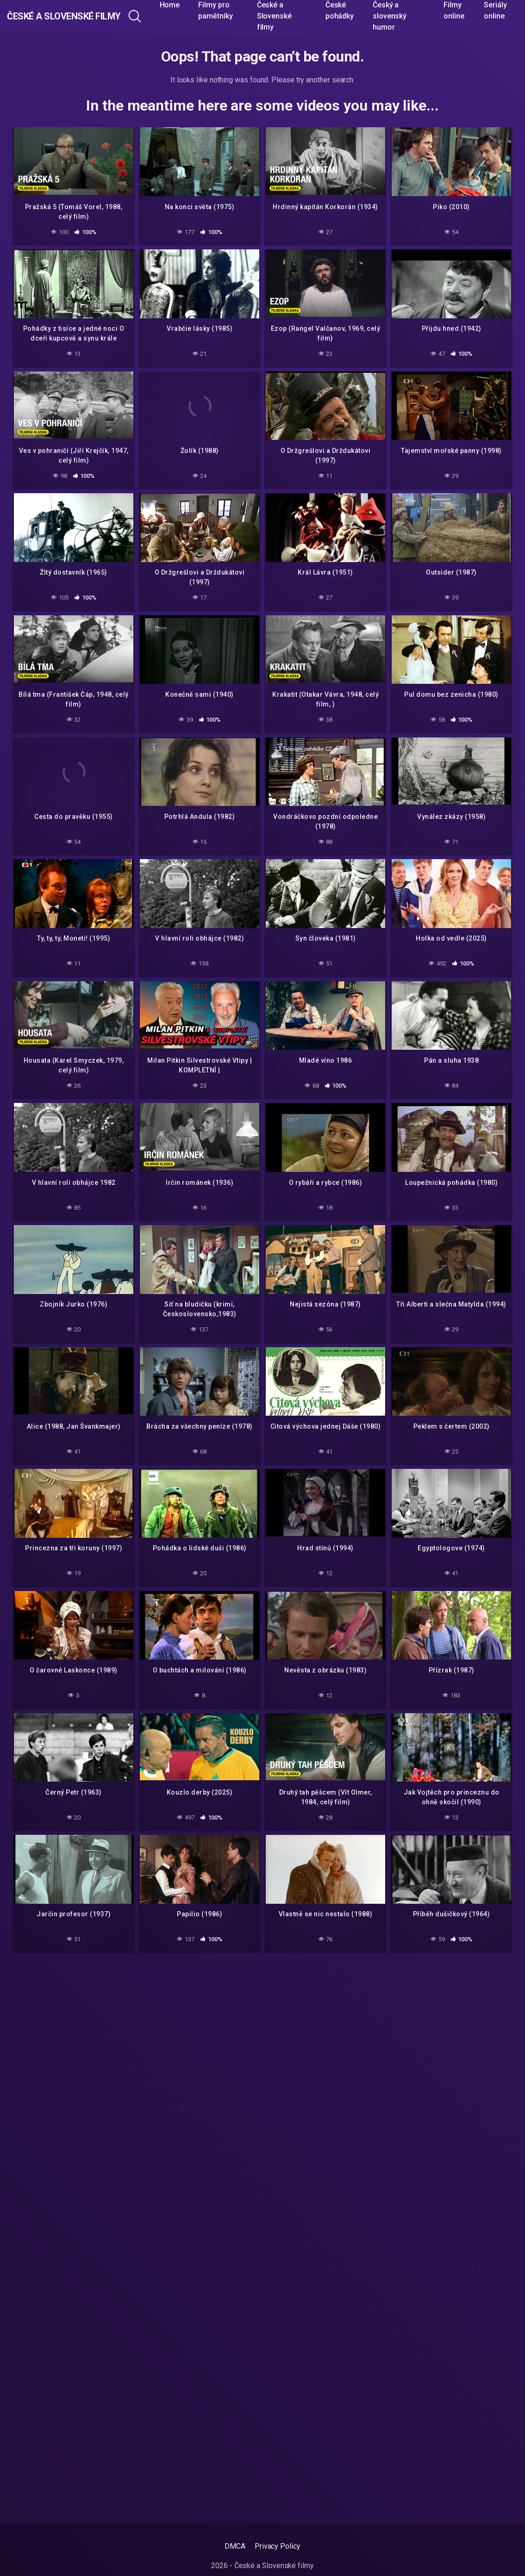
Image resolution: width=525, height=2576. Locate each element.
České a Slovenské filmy (89, 16)
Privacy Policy (277, 2546)
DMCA (235, 2546)
